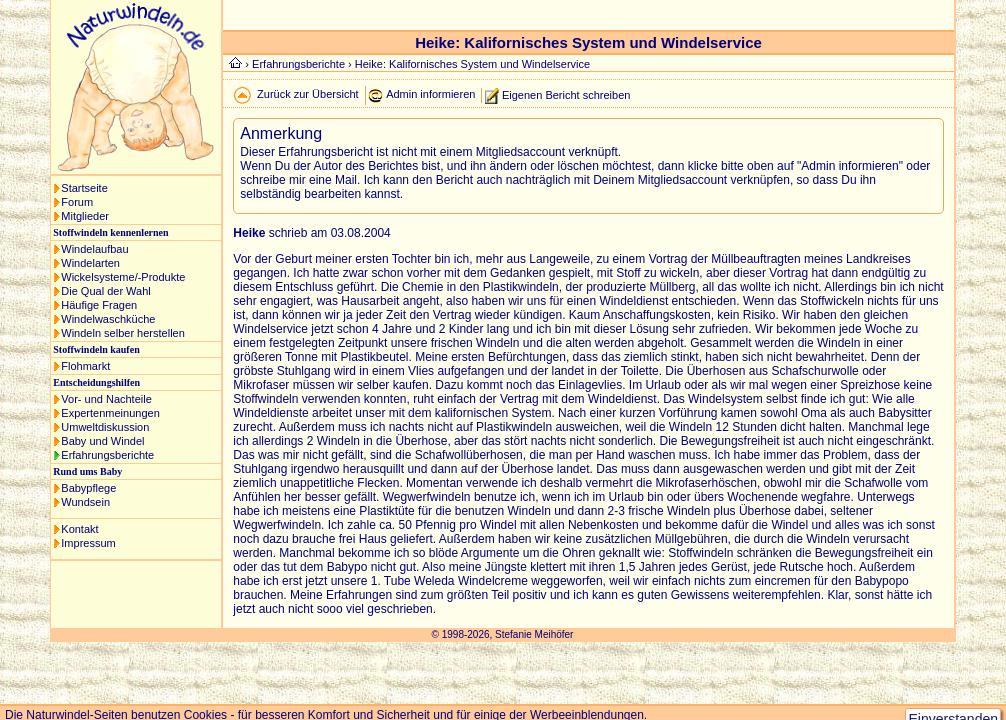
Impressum (88, 543)
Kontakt (79, 529)
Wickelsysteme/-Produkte (123, 277)
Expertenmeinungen (110, 413)
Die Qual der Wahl (105, 291)
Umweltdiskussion (105, 427)
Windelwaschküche (108, 319)
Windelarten (90, 263)
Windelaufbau (94, 249)
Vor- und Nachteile (106, 399)
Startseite (84, 188)
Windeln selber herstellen (123, 333)
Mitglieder (85, 216)
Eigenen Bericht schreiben (566, 94)
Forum (77, 202)
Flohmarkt (85, 366)
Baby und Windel (102, 441)
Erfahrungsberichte (107, 455)
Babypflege (88, 488)
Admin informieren (430, 94)
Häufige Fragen (99, 305)
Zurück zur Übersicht (307, 94)
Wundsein (85, 502)
